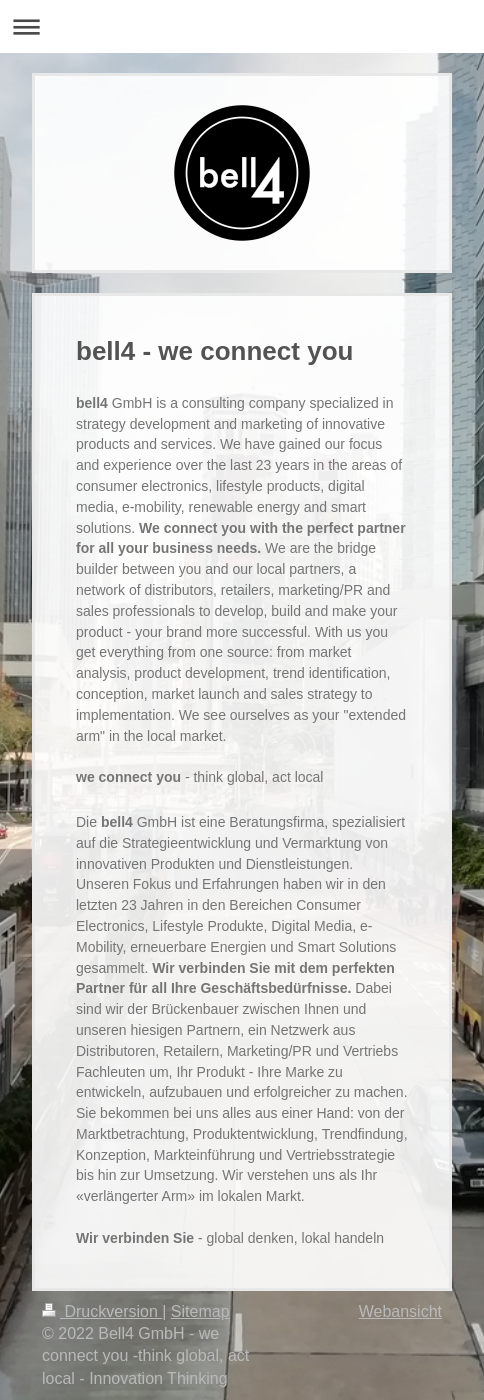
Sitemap (200, 1311)
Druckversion (102, 1311)
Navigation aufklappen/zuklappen (242, 26)
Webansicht (400, 1311)
